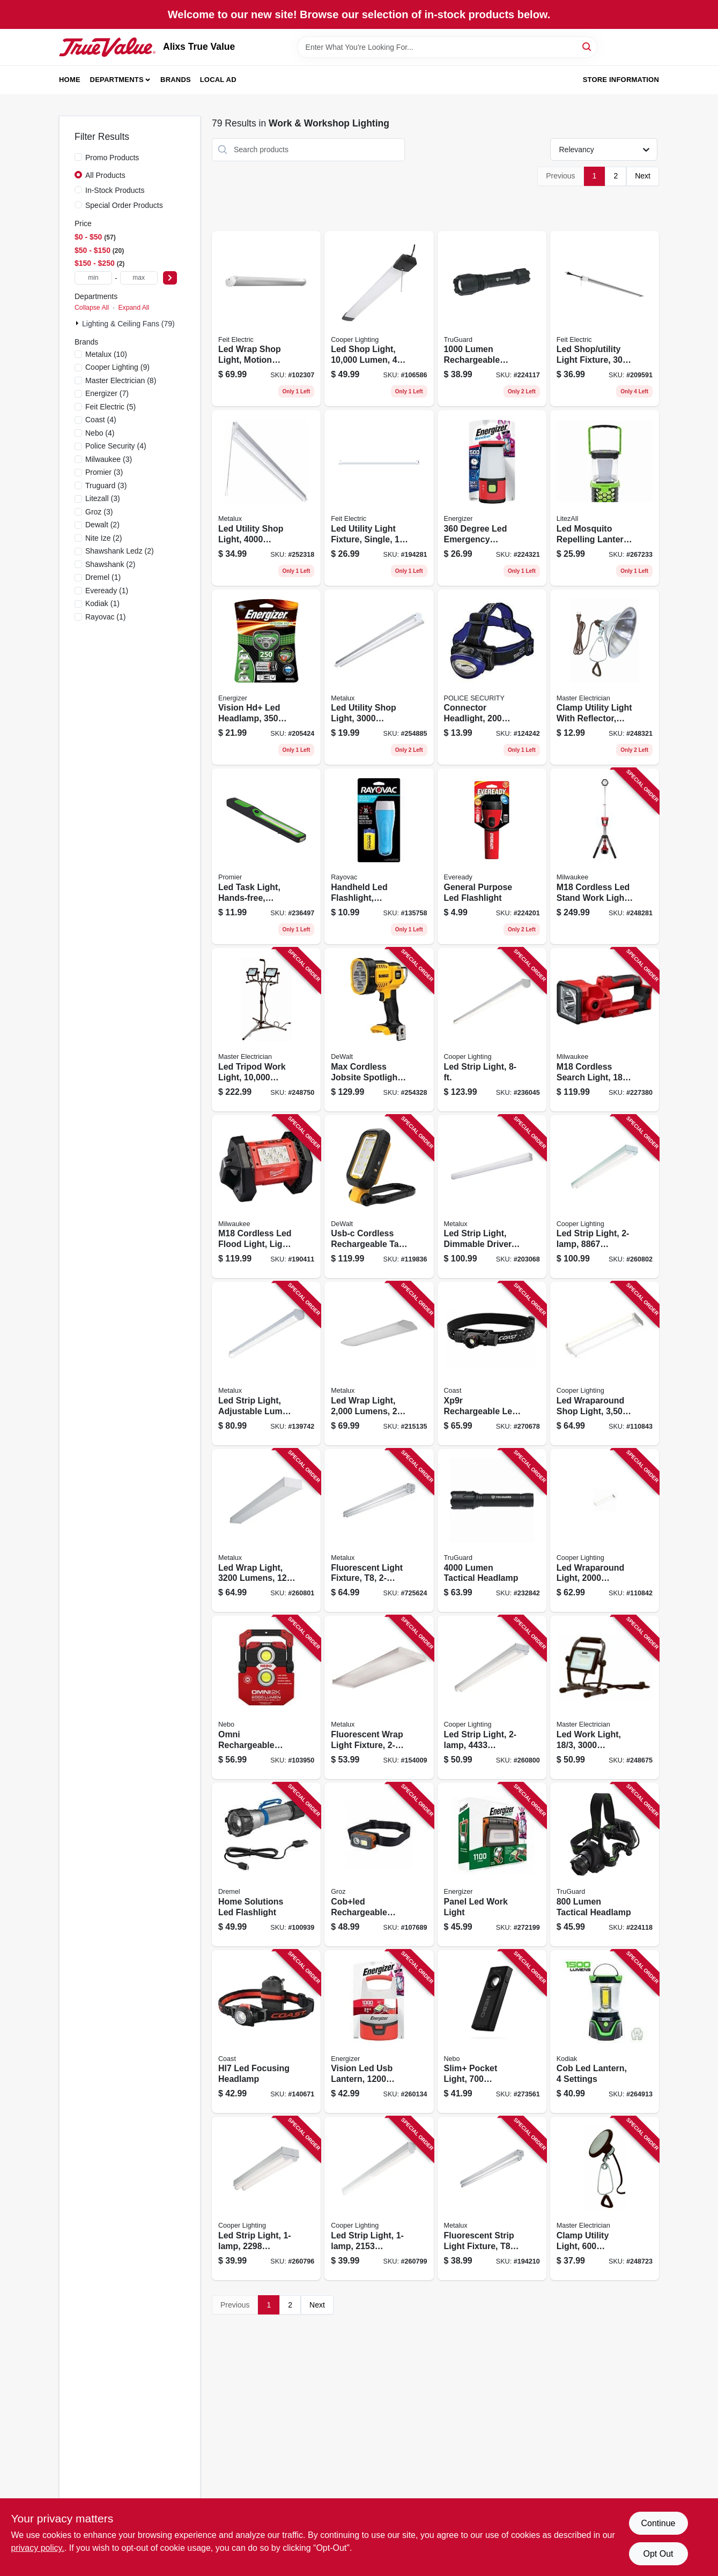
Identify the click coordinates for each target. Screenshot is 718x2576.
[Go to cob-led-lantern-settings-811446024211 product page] (604, 2032)
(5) (110, 406)
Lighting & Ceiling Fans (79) (128, 323)
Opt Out (658, 2553)
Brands (175, 80)
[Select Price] (170, 278)
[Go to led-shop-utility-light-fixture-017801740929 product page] (604, 319)
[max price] (139, 278)
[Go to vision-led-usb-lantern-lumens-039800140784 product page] (378, 2032)
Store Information (621, 80)
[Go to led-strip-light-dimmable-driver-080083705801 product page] (492, 1197)
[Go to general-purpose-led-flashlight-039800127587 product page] (492, 856)
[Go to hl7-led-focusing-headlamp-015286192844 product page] (266, 2032)
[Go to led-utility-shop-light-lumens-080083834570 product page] (378, 677)
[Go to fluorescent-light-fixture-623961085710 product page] (378, 1530)
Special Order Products (124, 205)
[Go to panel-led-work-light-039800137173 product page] (492, 1864)
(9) (117, 367)
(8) (120, 380)
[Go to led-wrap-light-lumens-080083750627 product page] (378, 1363)
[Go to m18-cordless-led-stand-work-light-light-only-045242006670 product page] (604, 856)
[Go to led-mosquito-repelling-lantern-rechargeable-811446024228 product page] (604, 498)
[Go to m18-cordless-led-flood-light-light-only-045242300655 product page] (266, 1197)
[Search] (587, 46)
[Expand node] (78, 323)
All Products (105, 175)
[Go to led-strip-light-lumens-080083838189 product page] (378, 2198)
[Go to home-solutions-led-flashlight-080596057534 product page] (266, 1864)
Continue (658, 2523)
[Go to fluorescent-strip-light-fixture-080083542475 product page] (492, 2198)
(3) (108, 459)
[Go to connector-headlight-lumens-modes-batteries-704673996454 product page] (492, 677)
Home (69, 80)
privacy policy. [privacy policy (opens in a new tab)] (37, 2547)
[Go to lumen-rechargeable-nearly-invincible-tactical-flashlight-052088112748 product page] (492, 319)
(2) (102, 524)
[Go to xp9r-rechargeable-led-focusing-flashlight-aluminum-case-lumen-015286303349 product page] (492, 1363)
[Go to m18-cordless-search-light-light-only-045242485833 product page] (604, 1029)
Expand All (133, 307)
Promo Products (112, 157)
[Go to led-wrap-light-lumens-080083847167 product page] (266, 1530)
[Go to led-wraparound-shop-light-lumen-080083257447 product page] (604, 1363)
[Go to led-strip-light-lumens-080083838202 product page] (604, 1197)
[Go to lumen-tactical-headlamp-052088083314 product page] (604, 1864)
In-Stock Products (115, 190)
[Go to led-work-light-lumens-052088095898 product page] (604, 1697)
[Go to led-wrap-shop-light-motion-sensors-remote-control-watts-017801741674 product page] (266, 319)
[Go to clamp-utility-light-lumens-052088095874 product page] (604, 2198)
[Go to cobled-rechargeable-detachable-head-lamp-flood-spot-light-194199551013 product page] (378, 1864)
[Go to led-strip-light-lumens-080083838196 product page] (492, 1697)
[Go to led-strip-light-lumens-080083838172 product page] (266, 2198)
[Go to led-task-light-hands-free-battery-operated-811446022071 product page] (266, 856)
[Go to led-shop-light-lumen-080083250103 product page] (378, 319)
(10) (106, 354)
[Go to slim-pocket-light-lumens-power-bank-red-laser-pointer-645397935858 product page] (492, 2032)
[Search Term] (447, 47)
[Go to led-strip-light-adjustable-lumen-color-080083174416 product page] (266, 1363)
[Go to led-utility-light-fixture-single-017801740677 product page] (378, 498)
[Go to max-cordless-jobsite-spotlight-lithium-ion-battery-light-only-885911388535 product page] (378, 1029)
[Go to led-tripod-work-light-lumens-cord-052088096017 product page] (266, 1029)
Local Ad (218, 80)
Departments (117, 80)
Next (642, 175)
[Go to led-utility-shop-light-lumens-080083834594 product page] (266, 498)
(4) (100, 419)
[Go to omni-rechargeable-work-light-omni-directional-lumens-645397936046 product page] (266, 1697)
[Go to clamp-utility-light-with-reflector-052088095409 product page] (604, 677)
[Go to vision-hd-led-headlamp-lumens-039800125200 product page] (266, 677)
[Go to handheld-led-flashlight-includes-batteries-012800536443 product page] (378, 856)
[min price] (93, 278)
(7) (107, 393)
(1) (103, 577)
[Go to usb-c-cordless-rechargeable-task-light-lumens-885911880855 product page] (378, 1197)
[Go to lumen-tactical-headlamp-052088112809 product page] (492, 1530)
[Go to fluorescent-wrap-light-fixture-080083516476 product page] (378, 1697)
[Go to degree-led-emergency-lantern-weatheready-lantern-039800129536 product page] (492, 498)
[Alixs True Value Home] (107, 47)
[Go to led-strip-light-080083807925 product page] (492, 1029)
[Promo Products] (78, 157)
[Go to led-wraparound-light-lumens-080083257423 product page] (604, 1530)
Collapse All (92, 307)
